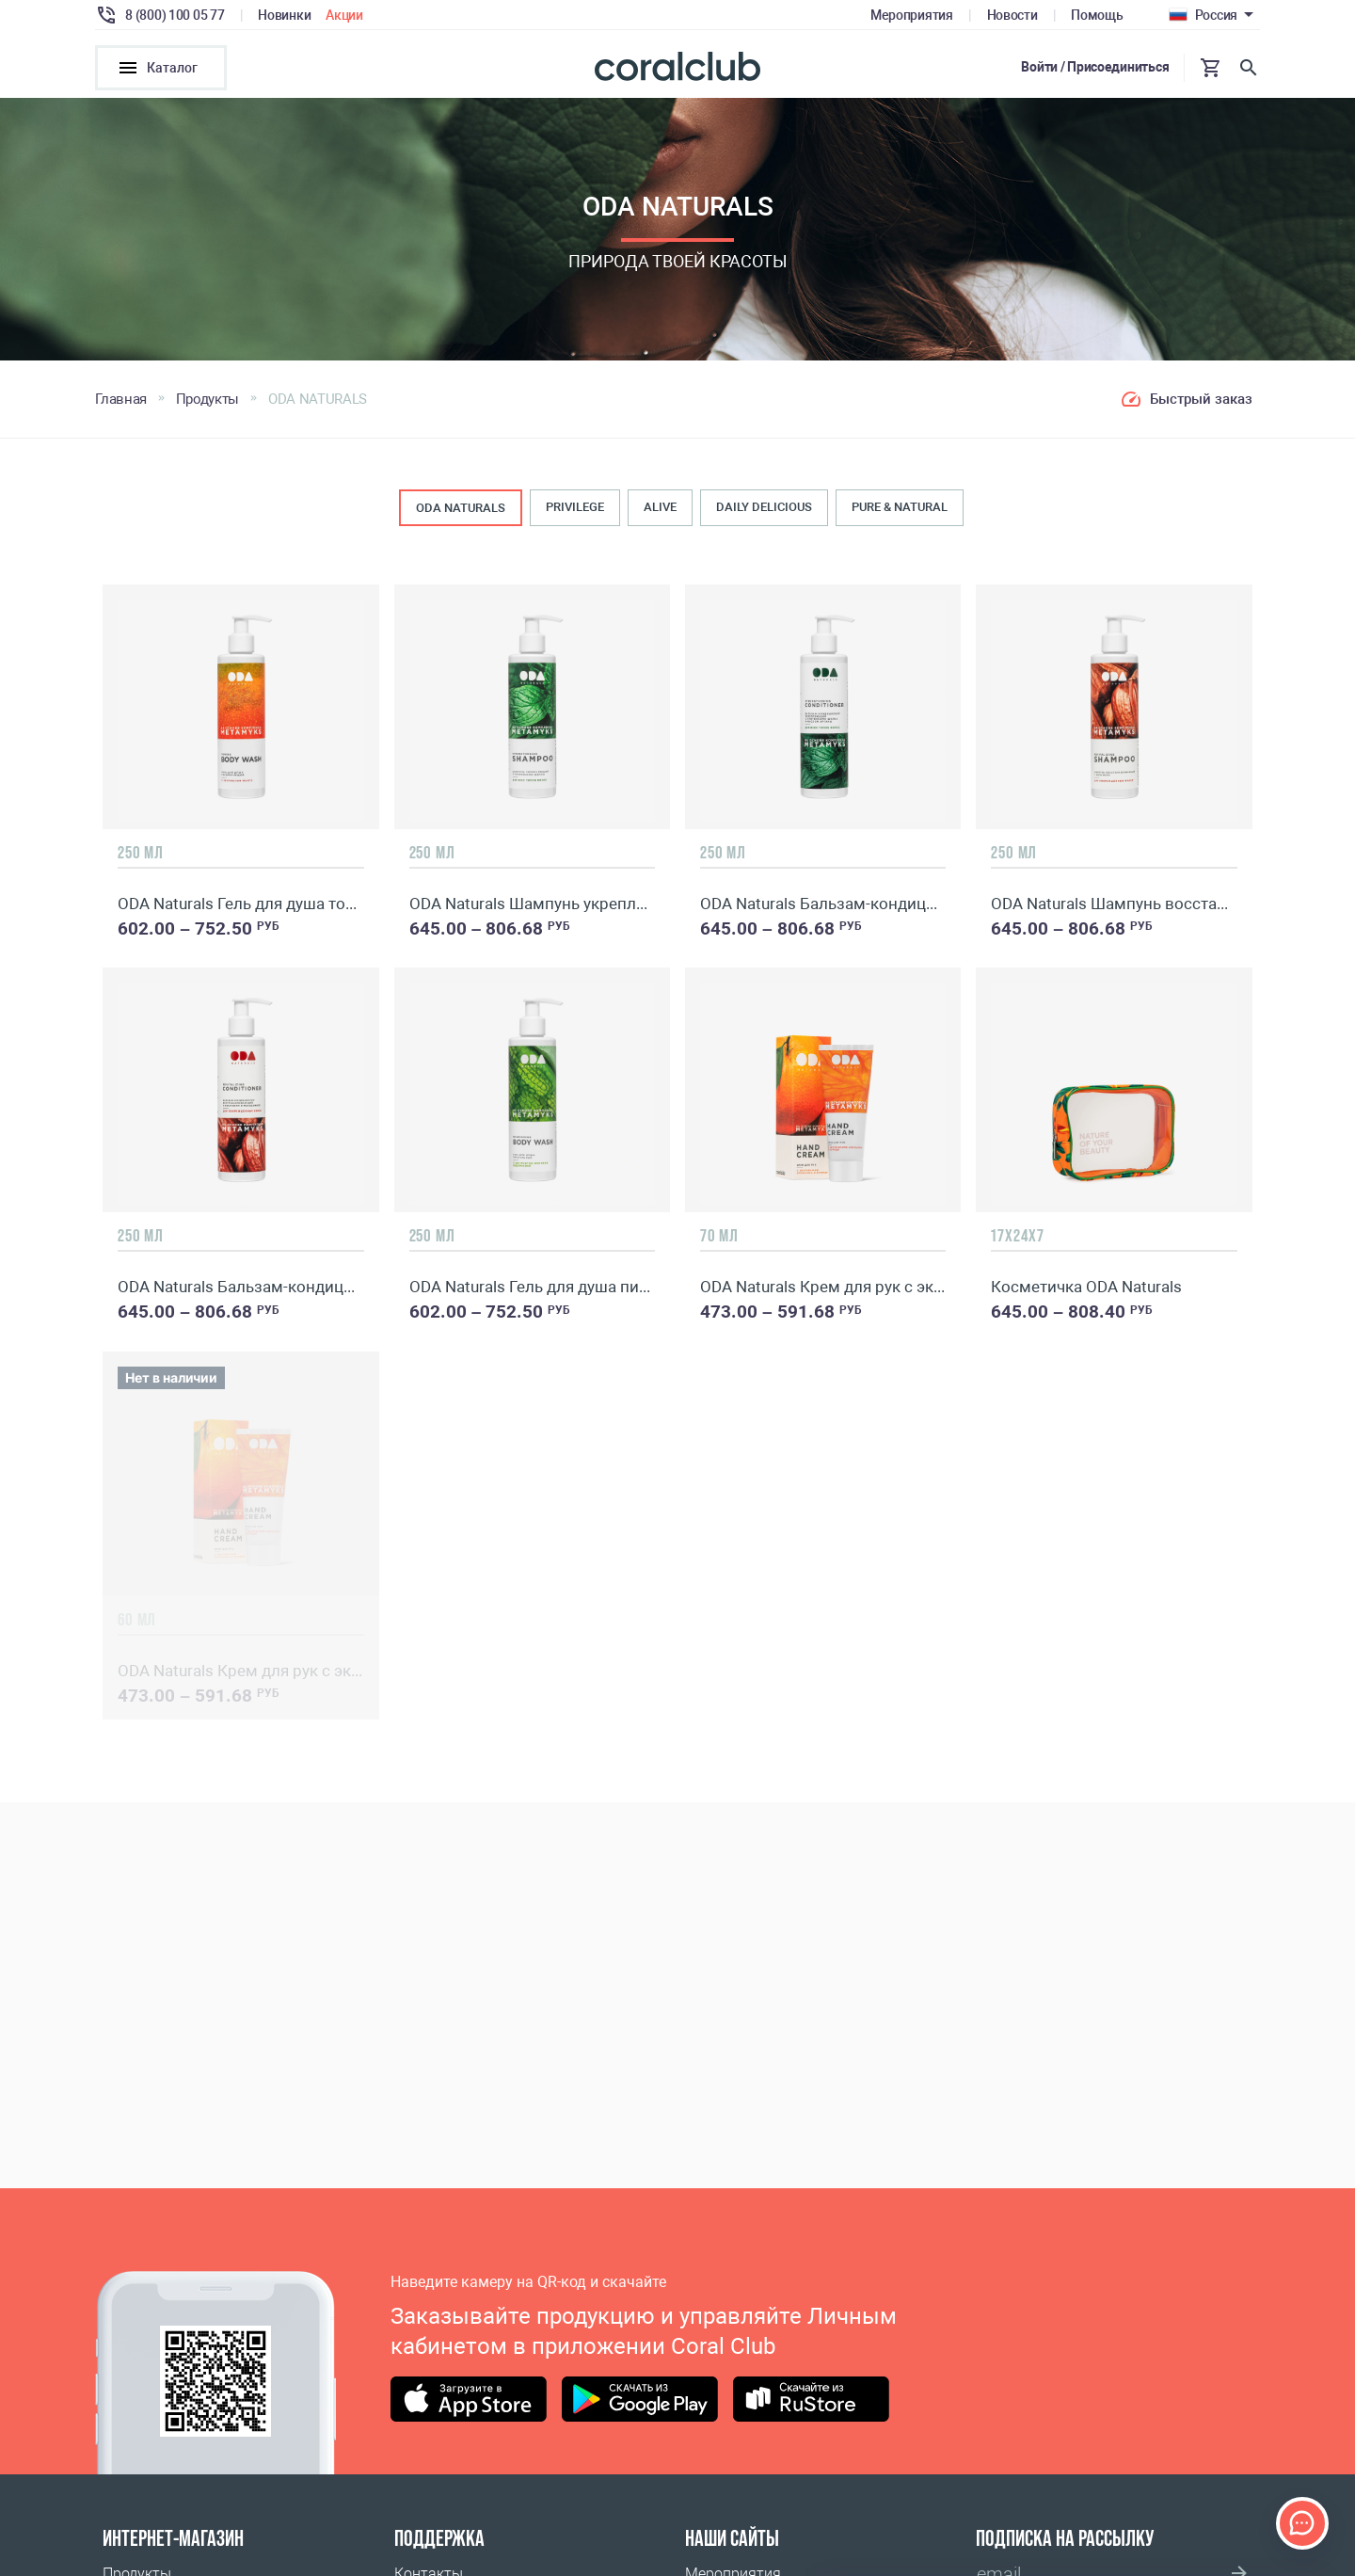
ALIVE (660, 508)
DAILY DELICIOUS (764, 508)
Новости (1012, 15)
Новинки (284, 15)
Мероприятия (911, 15)
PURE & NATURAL (900, 508)
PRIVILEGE (575, 508)
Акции (344, 15)
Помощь (1097, 15)
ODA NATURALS (460, 509)
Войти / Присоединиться (1095, 66)
